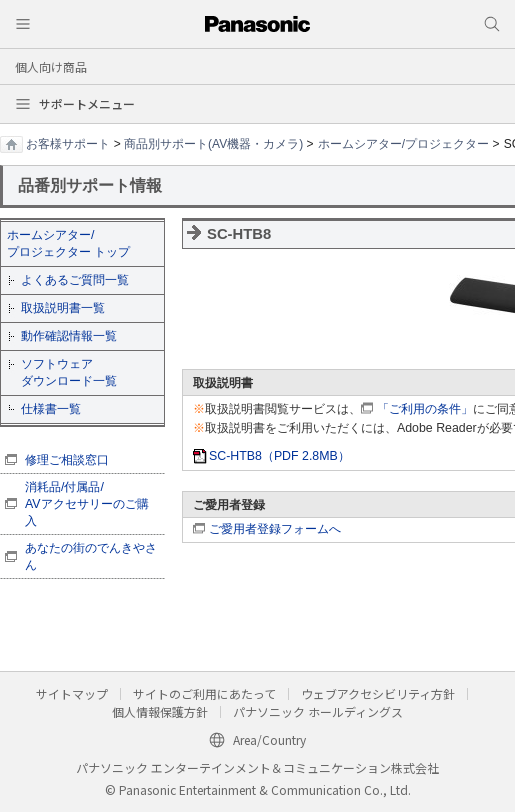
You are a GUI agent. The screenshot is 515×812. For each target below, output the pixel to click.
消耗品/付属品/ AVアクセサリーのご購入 (87, 504)
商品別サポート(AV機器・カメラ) (213, 144)
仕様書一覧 (51, 409)
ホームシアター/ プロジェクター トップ (68, 243)
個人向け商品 (51, 66)
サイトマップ (72, 693)
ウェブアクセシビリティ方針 (378, 693)
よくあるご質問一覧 (75, 280)
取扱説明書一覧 (63, 308)
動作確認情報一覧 (69, 336)
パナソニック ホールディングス (318, 711)
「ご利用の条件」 (425, 409)
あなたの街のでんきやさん (91, 556)
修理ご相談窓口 (67, 460)
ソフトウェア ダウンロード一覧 (69, 372)
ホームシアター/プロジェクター (403, 144)
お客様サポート (68, 144)
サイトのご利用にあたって (204, 693)
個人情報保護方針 (160, 711)
